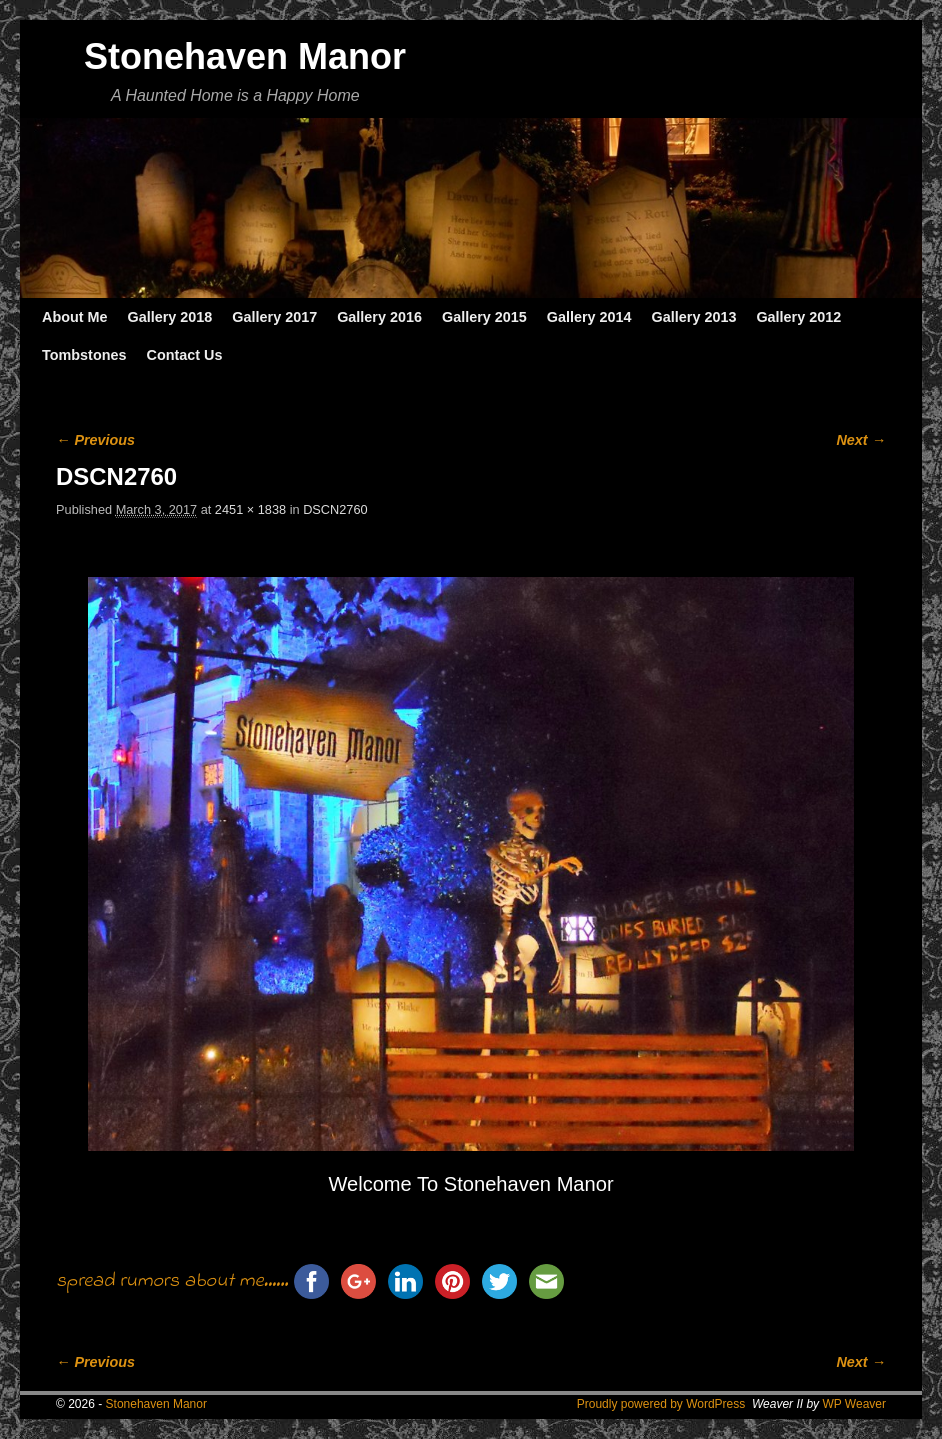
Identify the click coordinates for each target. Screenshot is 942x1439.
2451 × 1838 (250, 509)
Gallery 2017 (274, 317)
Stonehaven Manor (245, 56)
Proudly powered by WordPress (661, 1404)
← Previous (95, 440)
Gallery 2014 (589, 317)
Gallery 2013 (694, 317)
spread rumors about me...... (172, 1281)
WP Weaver (854, 1404)
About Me (75, 317)
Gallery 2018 (170, 317)
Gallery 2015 (484, 317)
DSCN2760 (335, 509)
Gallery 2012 (798, 317)
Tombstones (84, 355)
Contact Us (184, 355)
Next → (860, 440)
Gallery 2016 (379, 317)
